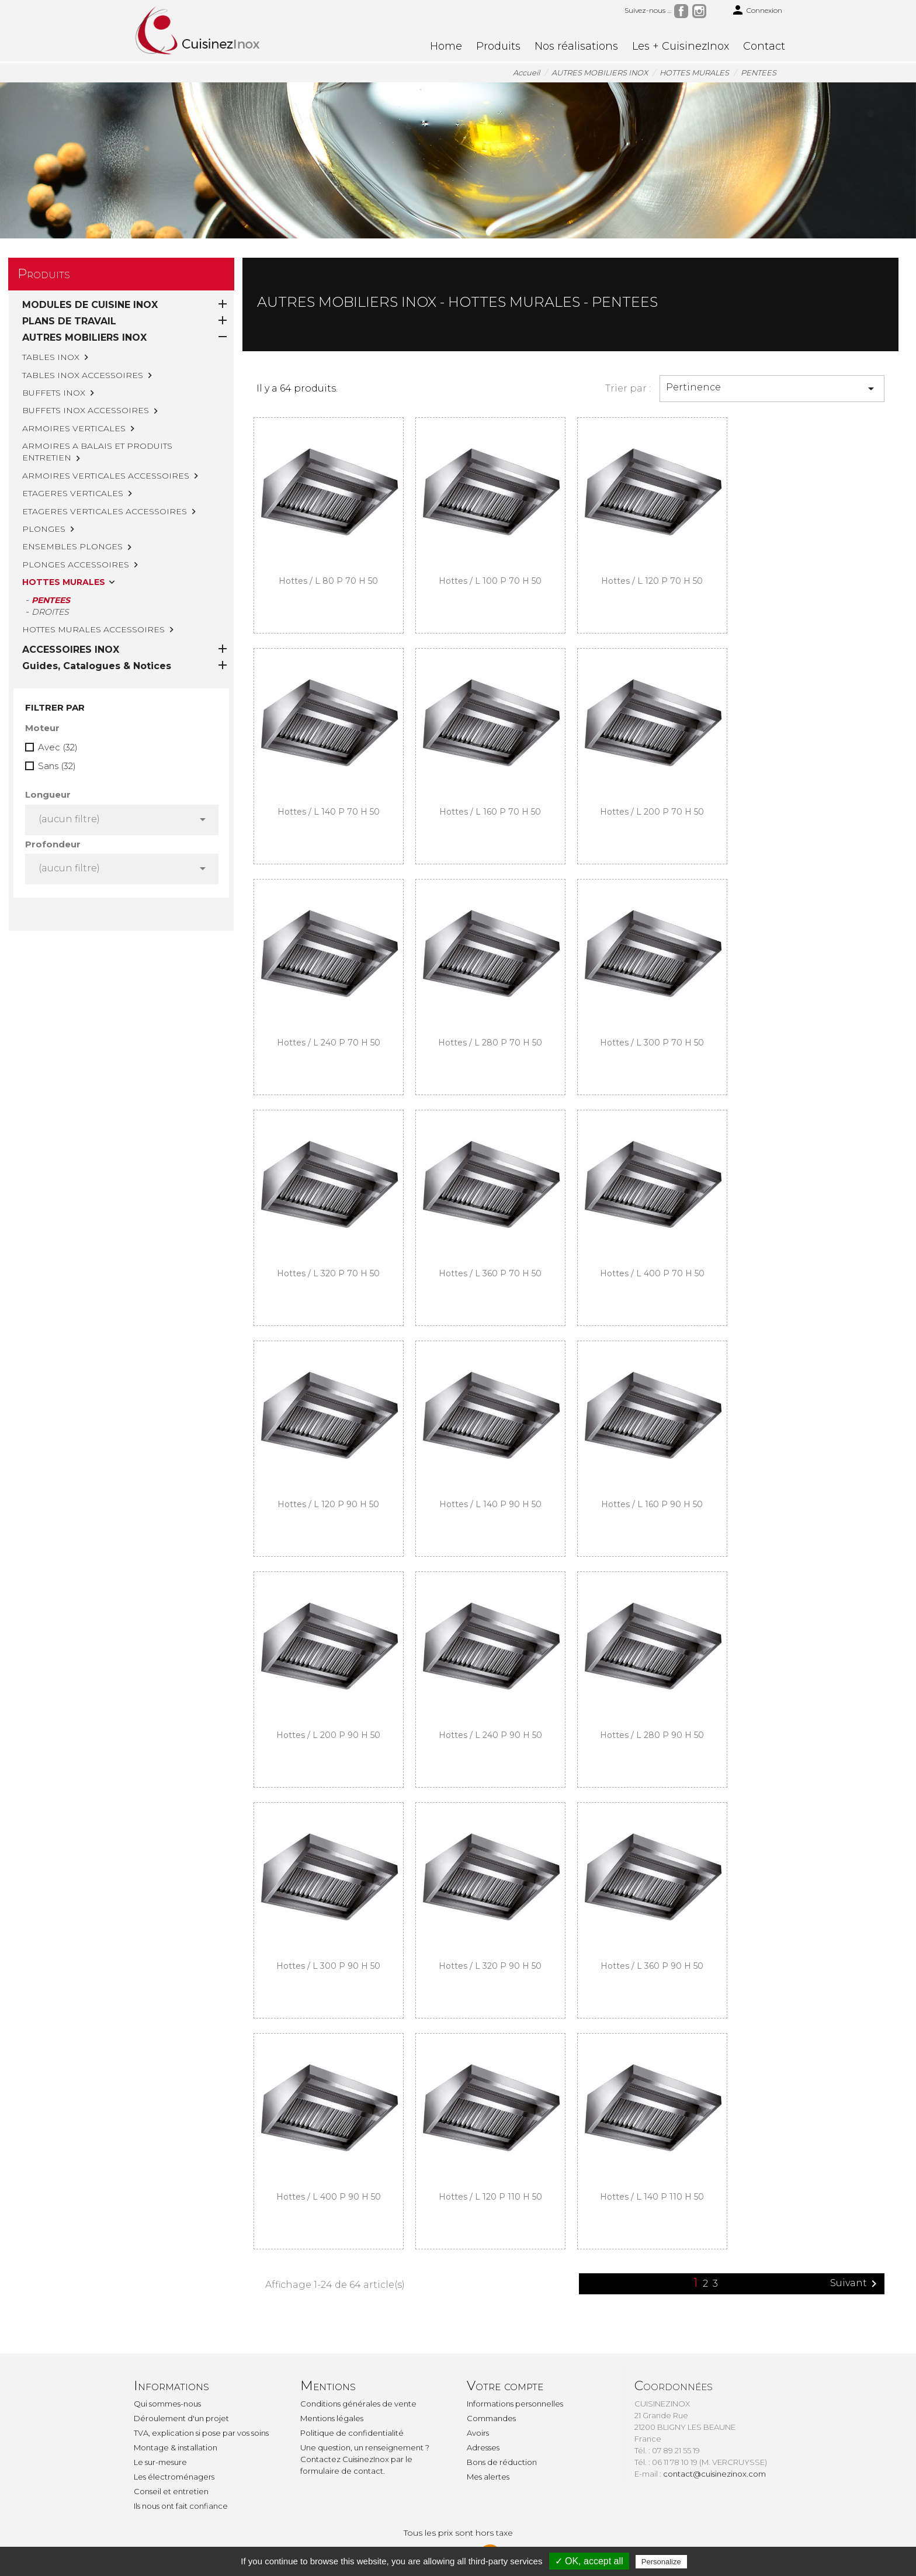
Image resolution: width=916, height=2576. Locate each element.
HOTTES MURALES (63, 582)
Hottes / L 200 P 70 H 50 (652, 811)
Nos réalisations (576, 46)
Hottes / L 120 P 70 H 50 (652, 581)
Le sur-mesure (160, 2462)
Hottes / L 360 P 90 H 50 (652, 1966)
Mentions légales (331, 2418)
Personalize (661, 2561)
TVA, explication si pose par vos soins (201, 2432)
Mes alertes (488, 2476)
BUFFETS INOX (53, 392)
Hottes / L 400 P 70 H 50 (652, 1273)
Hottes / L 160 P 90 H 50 (652, 1504)
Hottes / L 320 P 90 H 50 (490, 1966)
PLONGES (43, 529)
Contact (764, 46)
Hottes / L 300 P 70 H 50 (652, 1042)
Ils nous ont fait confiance (181, 2506)
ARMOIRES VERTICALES (74, 428)
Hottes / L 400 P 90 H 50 (328, 2196)
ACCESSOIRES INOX (70, 600)
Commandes (491, 2418)
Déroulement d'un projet (181, 2418)
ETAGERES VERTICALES (72, 493)
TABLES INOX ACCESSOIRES (82, 375)
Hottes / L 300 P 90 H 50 (328, 1966)
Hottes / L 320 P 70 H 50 (328, 1273)
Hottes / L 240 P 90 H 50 (490, 1735)
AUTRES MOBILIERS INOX (84, 337)
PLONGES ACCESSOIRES (75, 564)
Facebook (681, 11)
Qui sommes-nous (167, 2403)
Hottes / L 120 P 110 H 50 (490, 2196)
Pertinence (772, 389)
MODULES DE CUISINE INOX (90, 304)
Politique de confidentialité (352, 2432)
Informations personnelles (515, 2403)
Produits (498, 46)
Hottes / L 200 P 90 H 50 (328, 1735)
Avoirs (478, 2432)
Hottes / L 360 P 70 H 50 (490, 1273)
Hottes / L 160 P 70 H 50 (490, 811)
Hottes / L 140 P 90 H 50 (490, 1504)
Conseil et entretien (171, 2491)
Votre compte (505, 2386)
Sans (57, 716)
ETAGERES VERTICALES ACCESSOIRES (104, 511)
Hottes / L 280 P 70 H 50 (490, 1042)
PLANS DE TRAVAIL (69, 321)
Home (446, 46)
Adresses (483, 2447)
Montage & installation (175, 2447)
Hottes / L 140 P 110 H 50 (652, 2196)
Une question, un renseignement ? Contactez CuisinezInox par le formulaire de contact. (364, 2459)
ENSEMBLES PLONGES (72, 546)
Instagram (699, 11)
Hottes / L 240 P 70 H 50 (328, 1042)
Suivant (855, 2284)
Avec (58, 698)
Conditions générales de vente (358, 2403)
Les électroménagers (174, 2476)
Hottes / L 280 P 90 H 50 (652, 1735)
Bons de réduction (502, 2462)
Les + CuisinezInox (680, 46)
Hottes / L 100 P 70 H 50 (490, 581)
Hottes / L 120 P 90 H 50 (328, 1504)
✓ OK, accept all (589, 2561)
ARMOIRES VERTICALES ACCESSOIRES (105, 475)
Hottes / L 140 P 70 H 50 (328, 811)
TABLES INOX (50, 357)
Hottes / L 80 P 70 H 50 (328, 581)
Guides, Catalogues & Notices (96, 616)
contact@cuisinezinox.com (714, 2473)
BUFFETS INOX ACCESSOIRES (85, 410)
